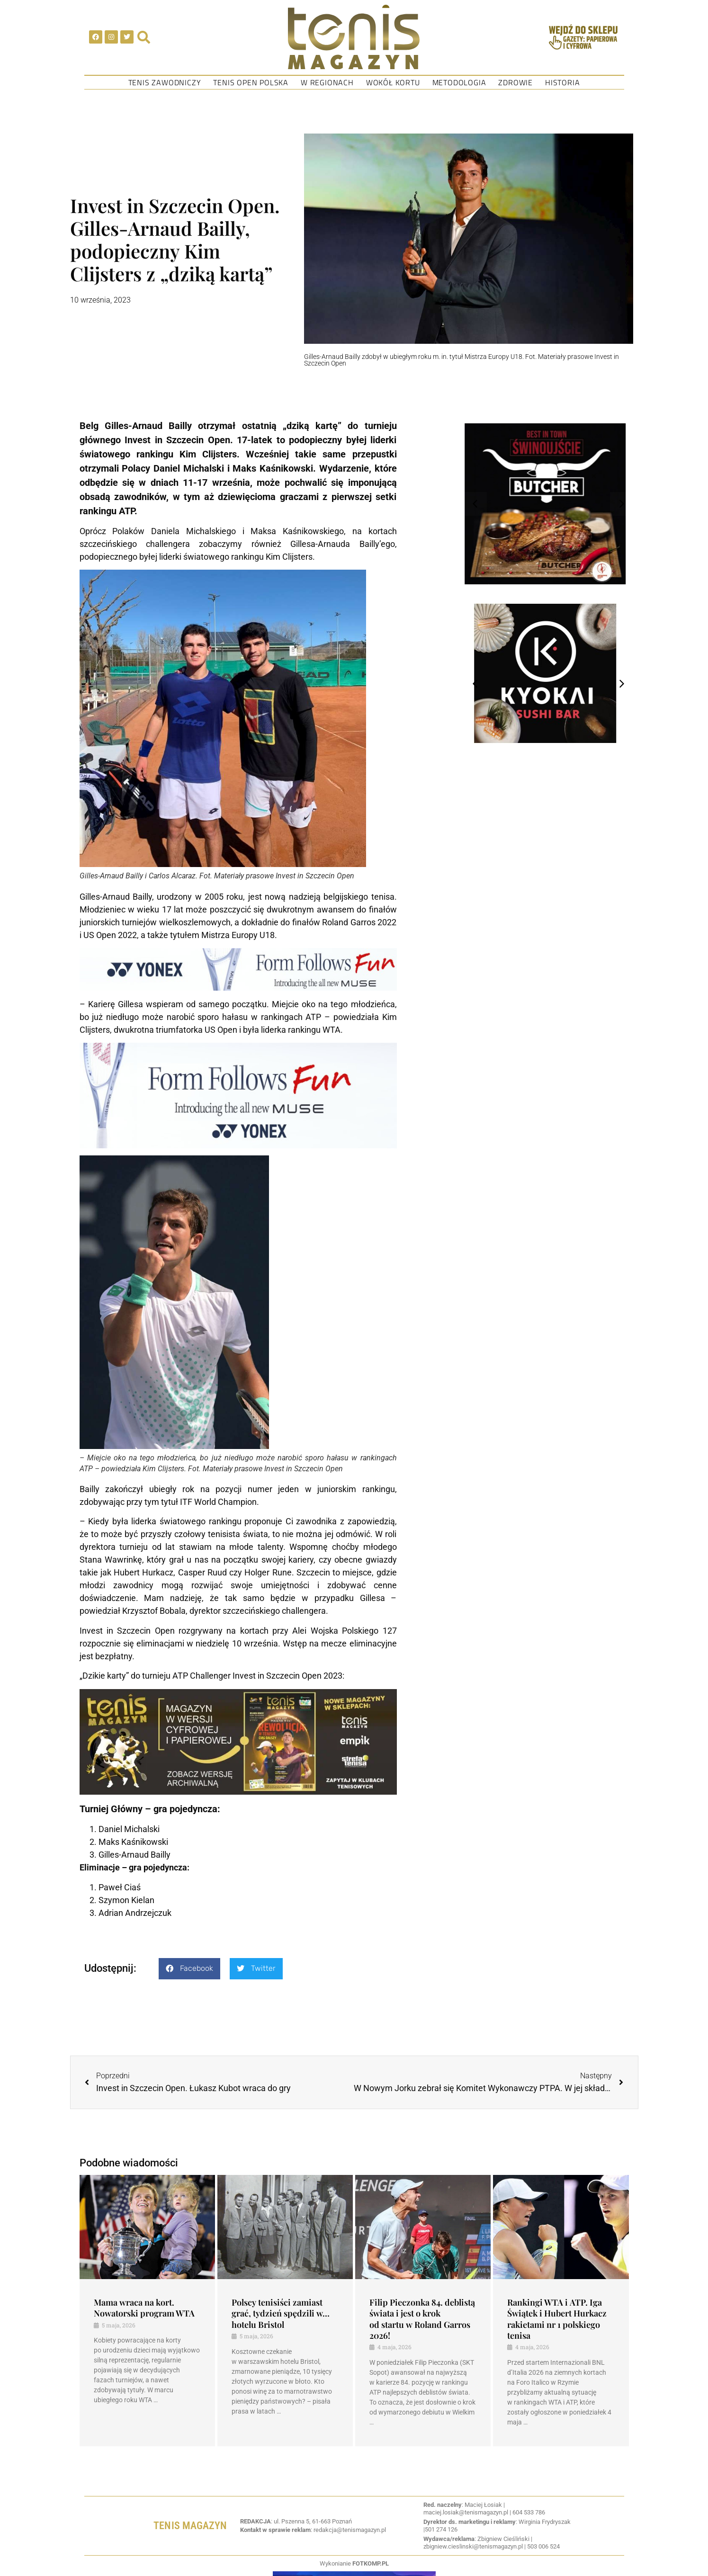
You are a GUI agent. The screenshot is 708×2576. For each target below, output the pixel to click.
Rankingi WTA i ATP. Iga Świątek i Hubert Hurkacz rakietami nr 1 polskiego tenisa (557, 2319)
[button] (189, 1968)
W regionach (327, 82)
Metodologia (459, 82)
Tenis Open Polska (250, 82)
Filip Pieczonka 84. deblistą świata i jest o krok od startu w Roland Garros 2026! (422, 2319)
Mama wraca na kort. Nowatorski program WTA (144, 2308)
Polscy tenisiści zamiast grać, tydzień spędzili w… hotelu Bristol (281, 2313)
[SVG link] (354, 37)
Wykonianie (354, 2563)
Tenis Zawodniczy (164, 82)
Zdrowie (515, 82)
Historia (562, 82)
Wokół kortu (393, 82)
